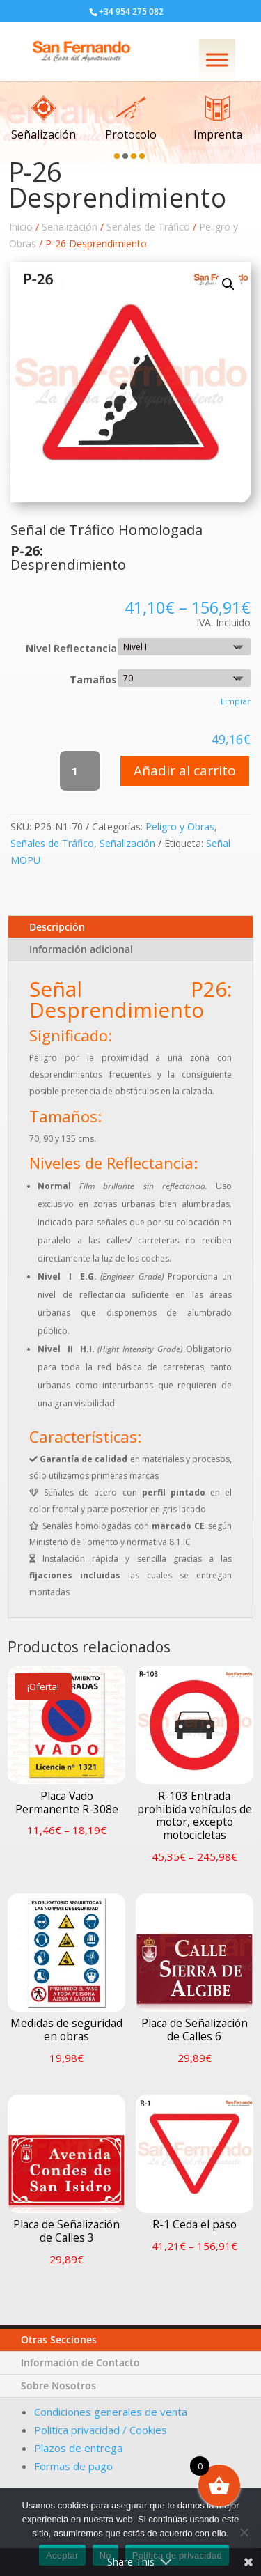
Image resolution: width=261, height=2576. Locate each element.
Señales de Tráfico (148, 226)
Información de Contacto (82, 2389)
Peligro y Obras (179, 826)
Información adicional (81, 949)
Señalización (69, 226)
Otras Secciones (62, 2374)
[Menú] (217, 60)
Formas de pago (73, 2462)
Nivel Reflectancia (71, 648)
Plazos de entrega (78, 2448)
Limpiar (236, 701)
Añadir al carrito (185, 770)
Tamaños (93, 679)
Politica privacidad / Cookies (101, 2435)
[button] (117, 156)
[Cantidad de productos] (80, 771)
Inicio (21, 226)
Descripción (57, 926)
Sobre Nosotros (60, 2405)
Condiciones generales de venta (111, 2423)
